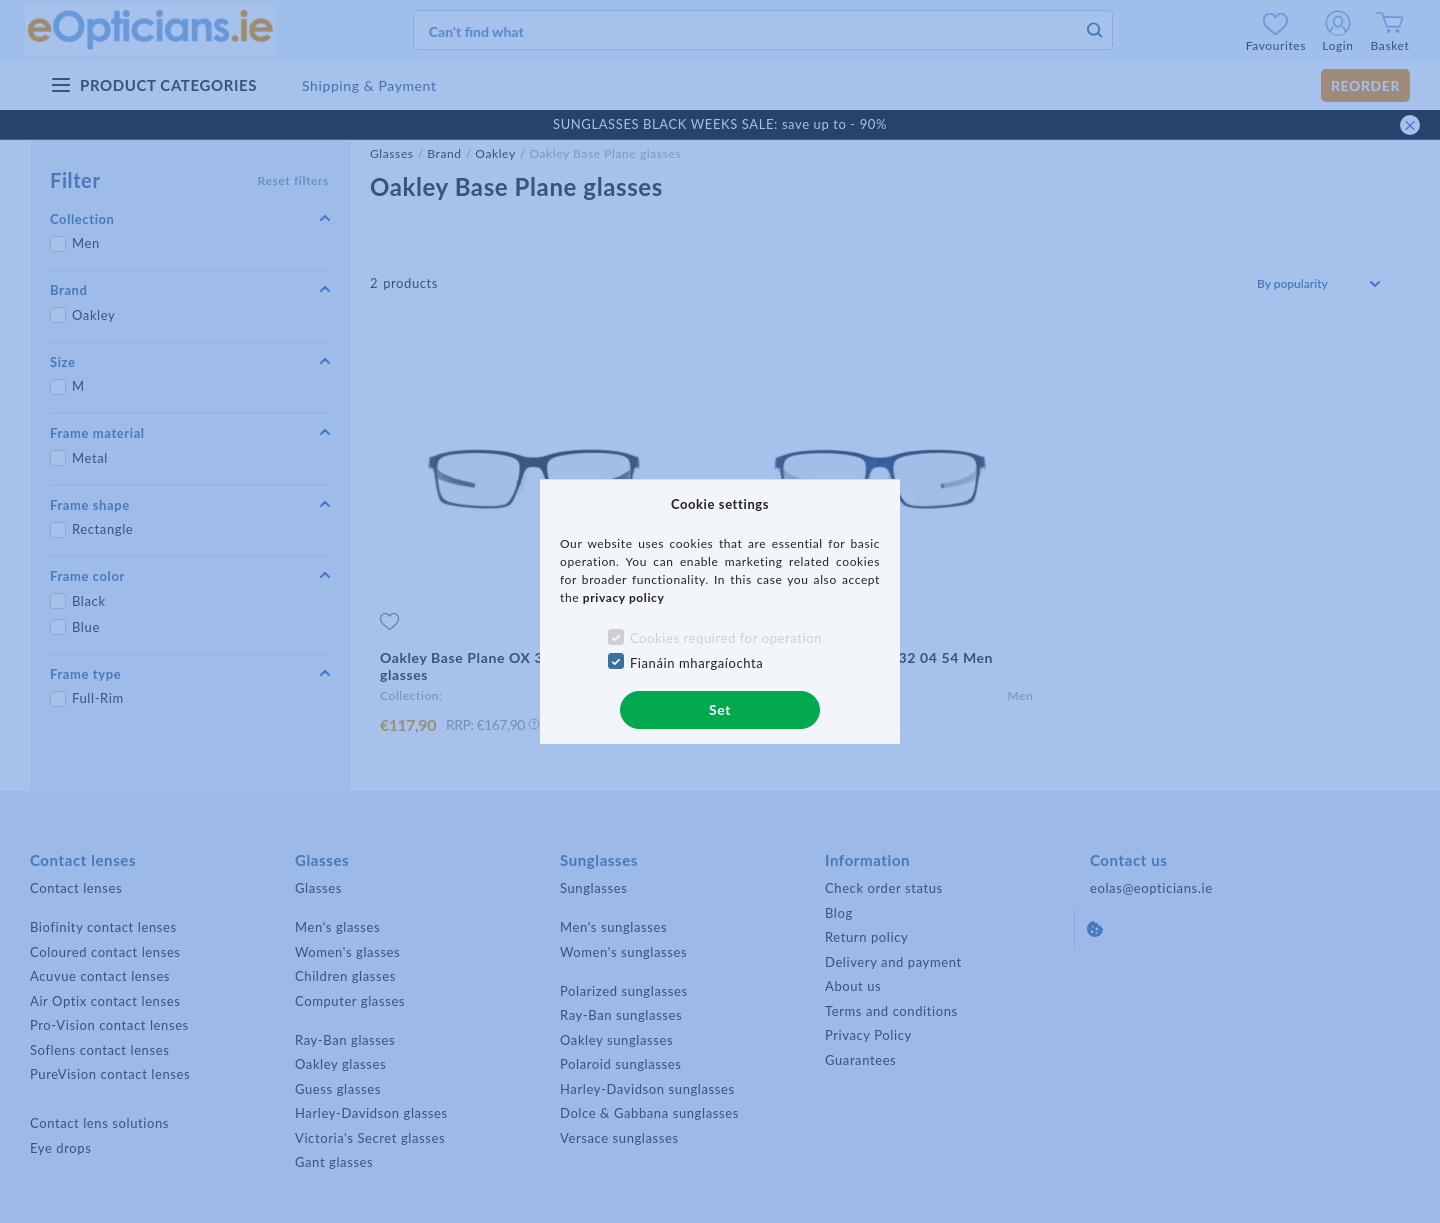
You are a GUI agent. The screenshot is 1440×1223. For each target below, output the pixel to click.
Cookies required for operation (726, 638)
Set (720, 709)
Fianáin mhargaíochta (697, 663)
